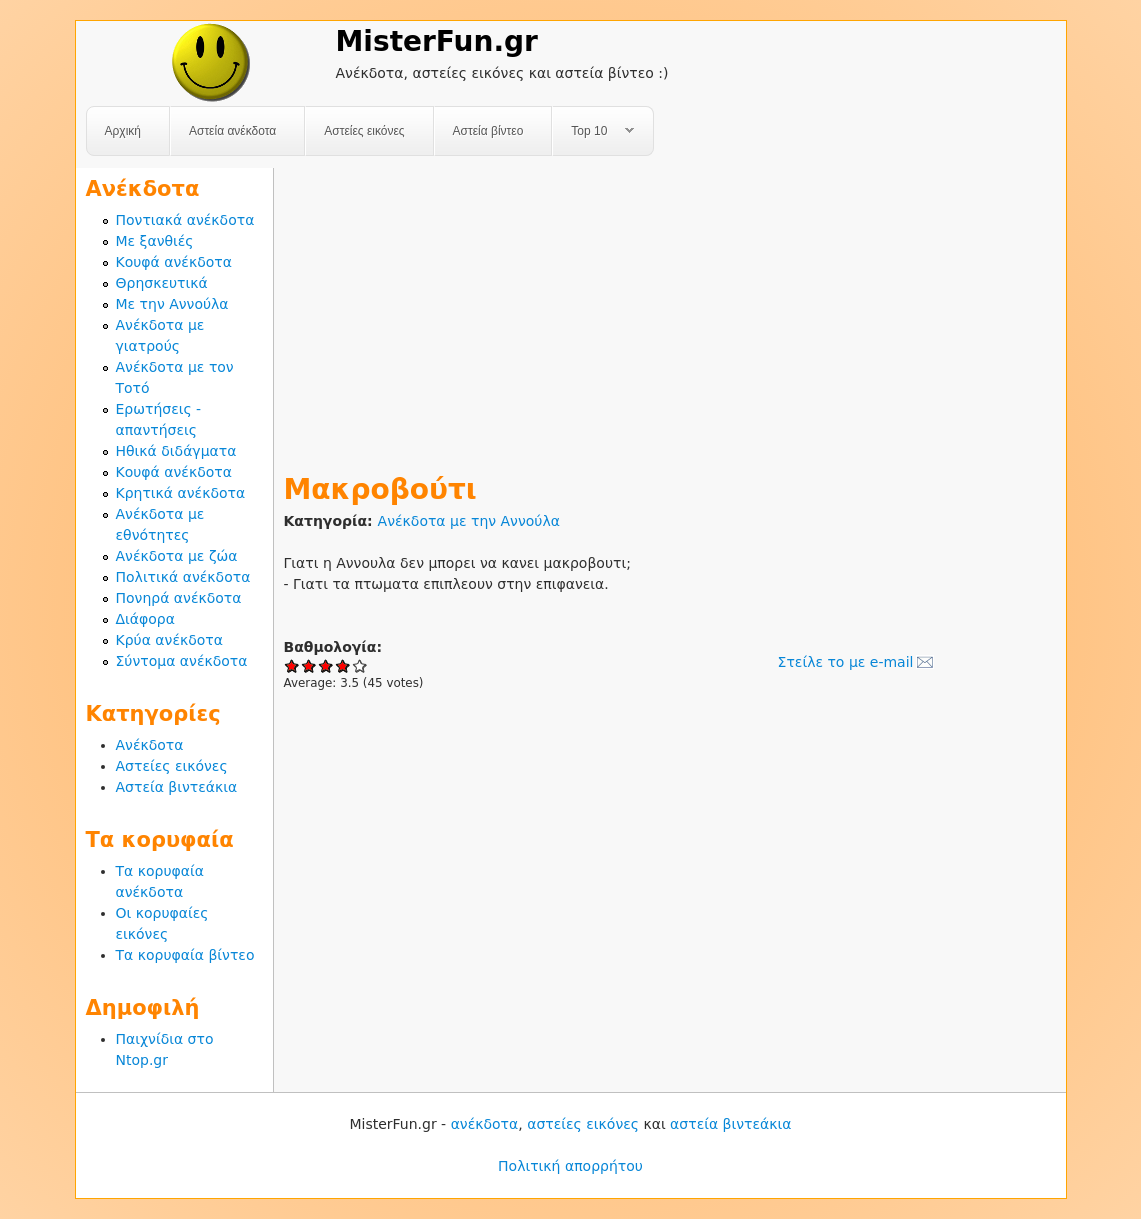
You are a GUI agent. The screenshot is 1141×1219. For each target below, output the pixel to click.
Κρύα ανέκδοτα (170, 640)
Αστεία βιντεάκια (177, 787)
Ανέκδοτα (150, 745)
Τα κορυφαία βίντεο (185, 955)
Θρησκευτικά (162, 283)
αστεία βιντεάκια (730, 1124)
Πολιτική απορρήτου (570, 1166)
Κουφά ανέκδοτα (174, 262)
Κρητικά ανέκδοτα (181, 493)
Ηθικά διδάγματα (176, 451)
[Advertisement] (670, 308)
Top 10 (593, 131)
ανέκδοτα (485, 1124)
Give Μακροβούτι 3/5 (326, 665)
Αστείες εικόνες (364, 131)
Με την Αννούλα (172, 304)
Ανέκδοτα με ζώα (177, 556)
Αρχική (123, 131)
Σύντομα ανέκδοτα (182, 661)
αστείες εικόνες (583, 1124)
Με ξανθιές (155, 241)
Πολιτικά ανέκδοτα (183, 577)
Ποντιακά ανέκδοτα (185, 220)
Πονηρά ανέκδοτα (179, 598)
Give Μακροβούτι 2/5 (309, 665)
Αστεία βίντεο (488, 131)
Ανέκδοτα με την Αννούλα (469, 521)
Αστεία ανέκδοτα (232, 131)
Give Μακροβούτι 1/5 (292, 665)
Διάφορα (145, 619)
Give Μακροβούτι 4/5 (343, 665)
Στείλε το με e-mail (846, 662)
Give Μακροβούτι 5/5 (360, 665)
